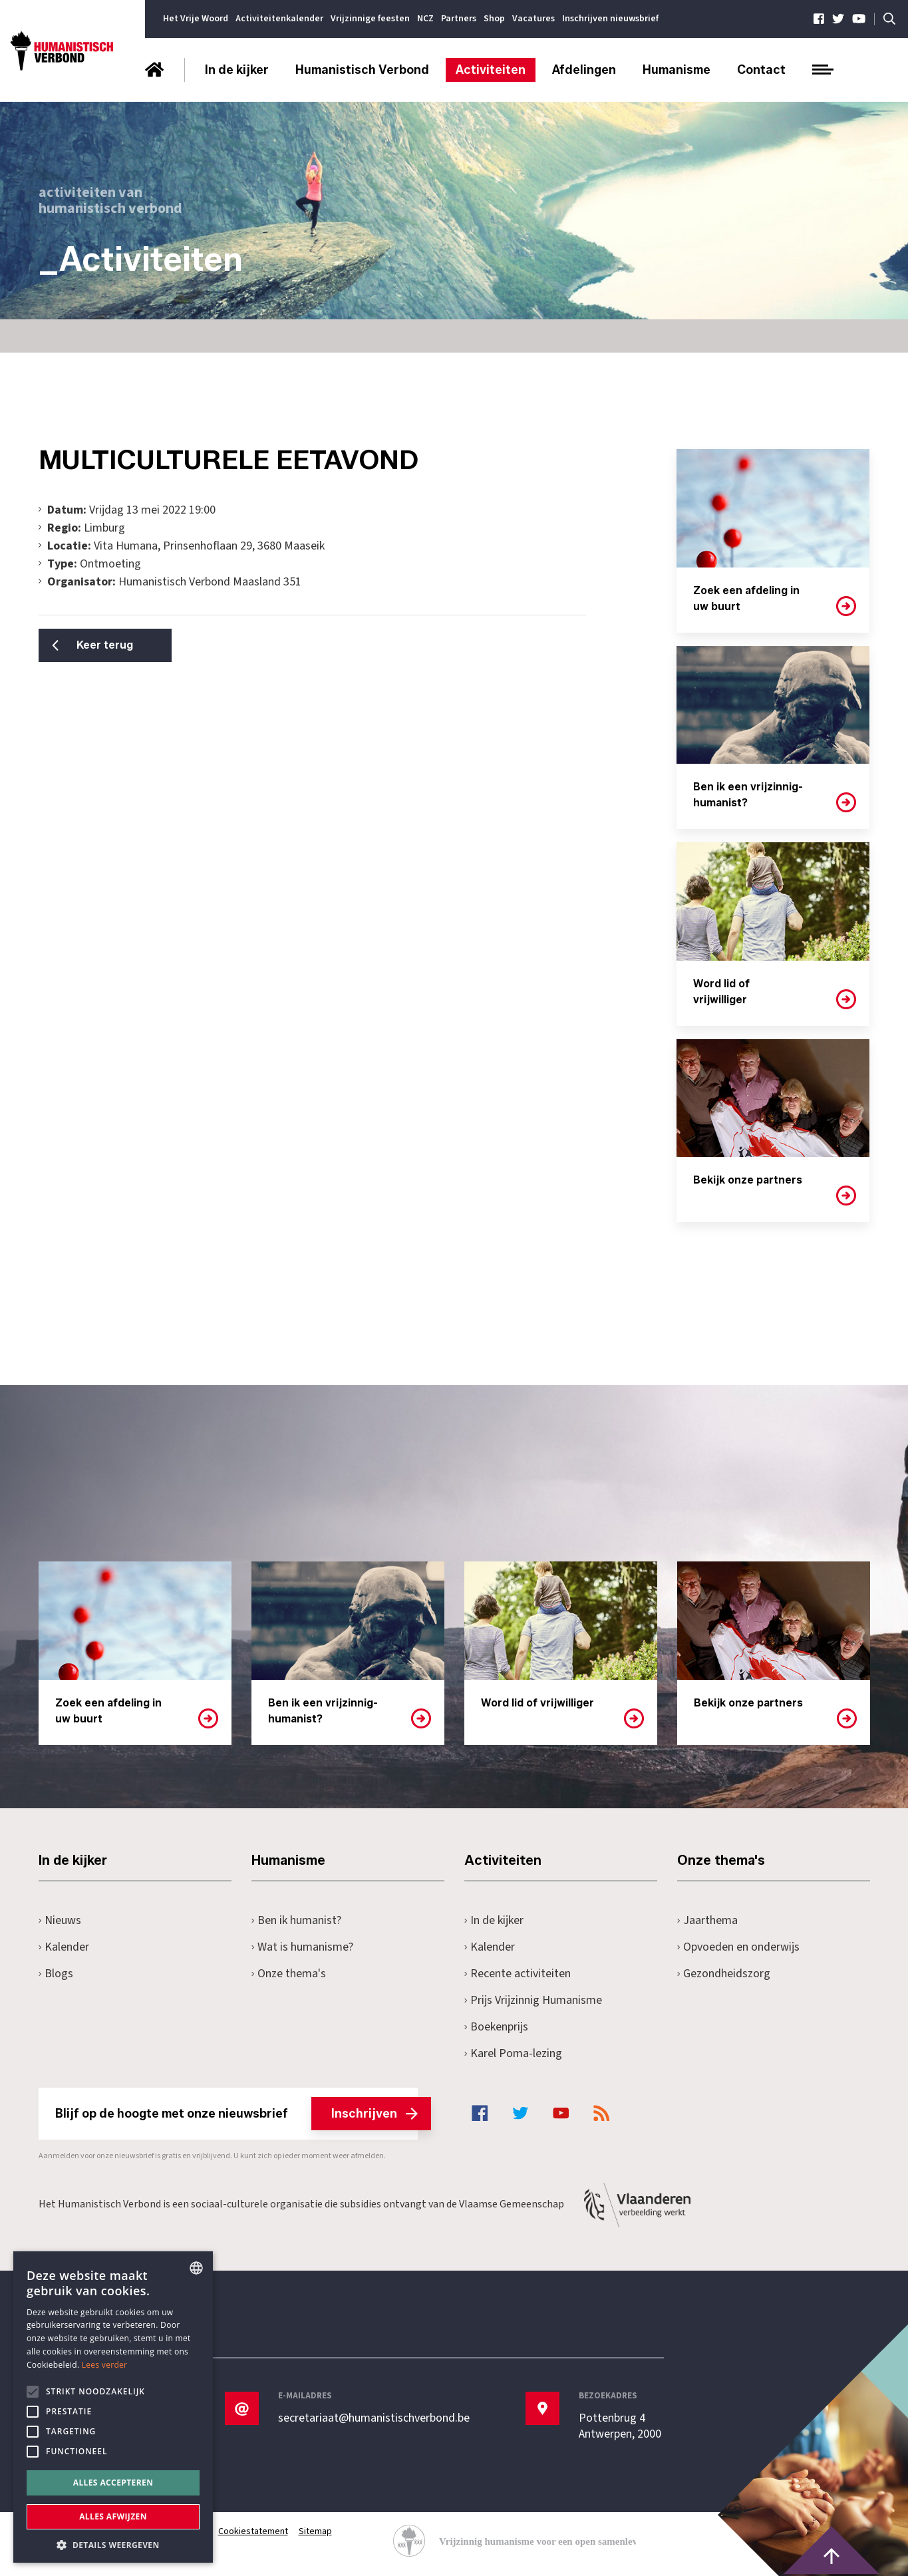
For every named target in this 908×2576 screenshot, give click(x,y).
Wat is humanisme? (302, 1947)
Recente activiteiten (517, 1973)
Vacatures (533, 18)
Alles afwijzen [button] (113, 2516)
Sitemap (315, 2531)
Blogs (56, 1973)
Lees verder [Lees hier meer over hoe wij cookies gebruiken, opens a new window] (105, 2364)
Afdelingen (584, 70)
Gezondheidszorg (724, 1973)
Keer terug (104, 645)
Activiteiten (491, 70)
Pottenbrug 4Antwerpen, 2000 (620, 2426)
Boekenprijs (496, 2026)
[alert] (113, 2407)
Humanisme (676, 70)
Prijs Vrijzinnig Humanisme (533, 2000)
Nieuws (60, 1920)
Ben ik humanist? (296, 1920)
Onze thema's (289, 1973)
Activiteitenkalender (279, 18)
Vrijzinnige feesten (370, 18)
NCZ (425, 18)
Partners (458, 18)
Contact (761, 70)
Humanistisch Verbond (362, 70)
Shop (494, 18)
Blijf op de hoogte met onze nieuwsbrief (236, 2113)
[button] (113, 2543)
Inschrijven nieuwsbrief (610, 18)
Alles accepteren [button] (113, 2482)
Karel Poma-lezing (513, 2053)
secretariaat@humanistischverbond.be (374, 2418)
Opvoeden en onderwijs (738, 1947)
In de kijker (237, 70)
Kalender (64, 1947)
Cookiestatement (253, 2531)
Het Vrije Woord (195, 18)
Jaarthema (707, 1920)
